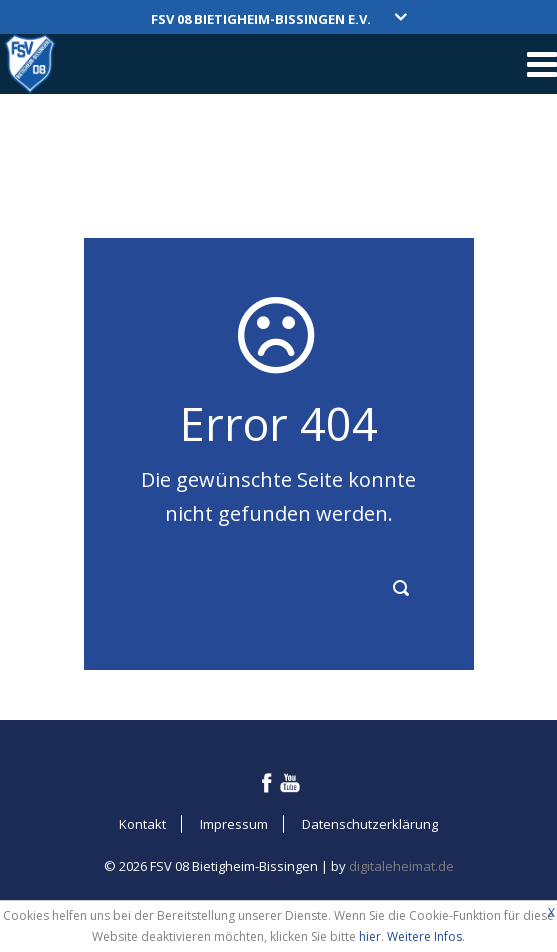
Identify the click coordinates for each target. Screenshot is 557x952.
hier (370, 936)
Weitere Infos (424, 936)
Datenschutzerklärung (370, 824)
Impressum (234, 824)
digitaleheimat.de (401, 866)
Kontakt (142, 824)
